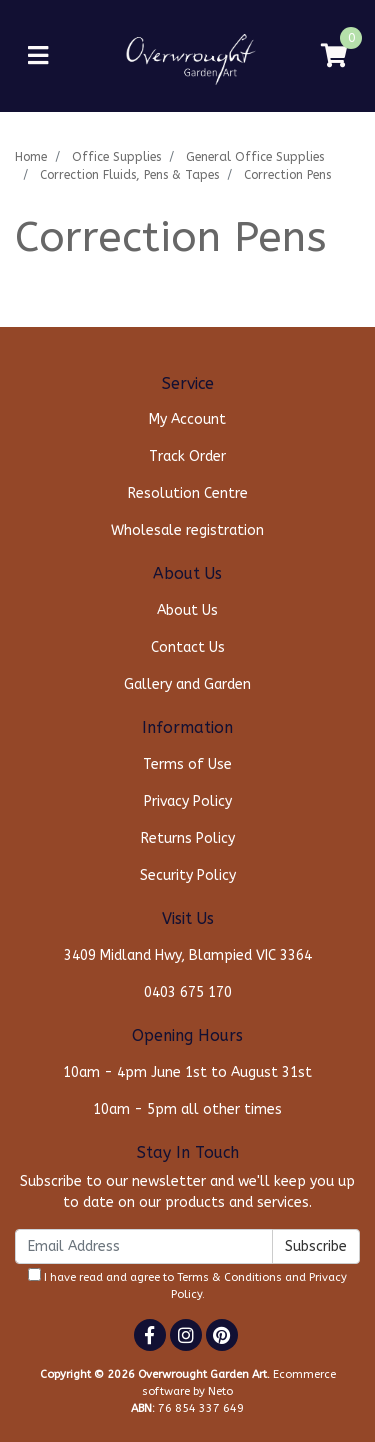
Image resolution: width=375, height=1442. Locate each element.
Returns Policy (188, 838)
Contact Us (188, 647)
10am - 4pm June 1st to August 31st (187, 1072)
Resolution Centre (188, 493)
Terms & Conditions (229, 1277)
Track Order (187, 456)
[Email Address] (144, 1246)
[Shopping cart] (334, 56)
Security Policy (188, 875)
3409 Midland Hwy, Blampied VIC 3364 (188, 955)
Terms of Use (187, 764)
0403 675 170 (188, 992)
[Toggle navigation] (38, 56)
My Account (187, 419)
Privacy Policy (188, 801)
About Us (187, 610)
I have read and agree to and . (187, 1284)
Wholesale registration (187, 530)
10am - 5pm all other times (187, 1109)
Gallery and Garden (187, 684)
